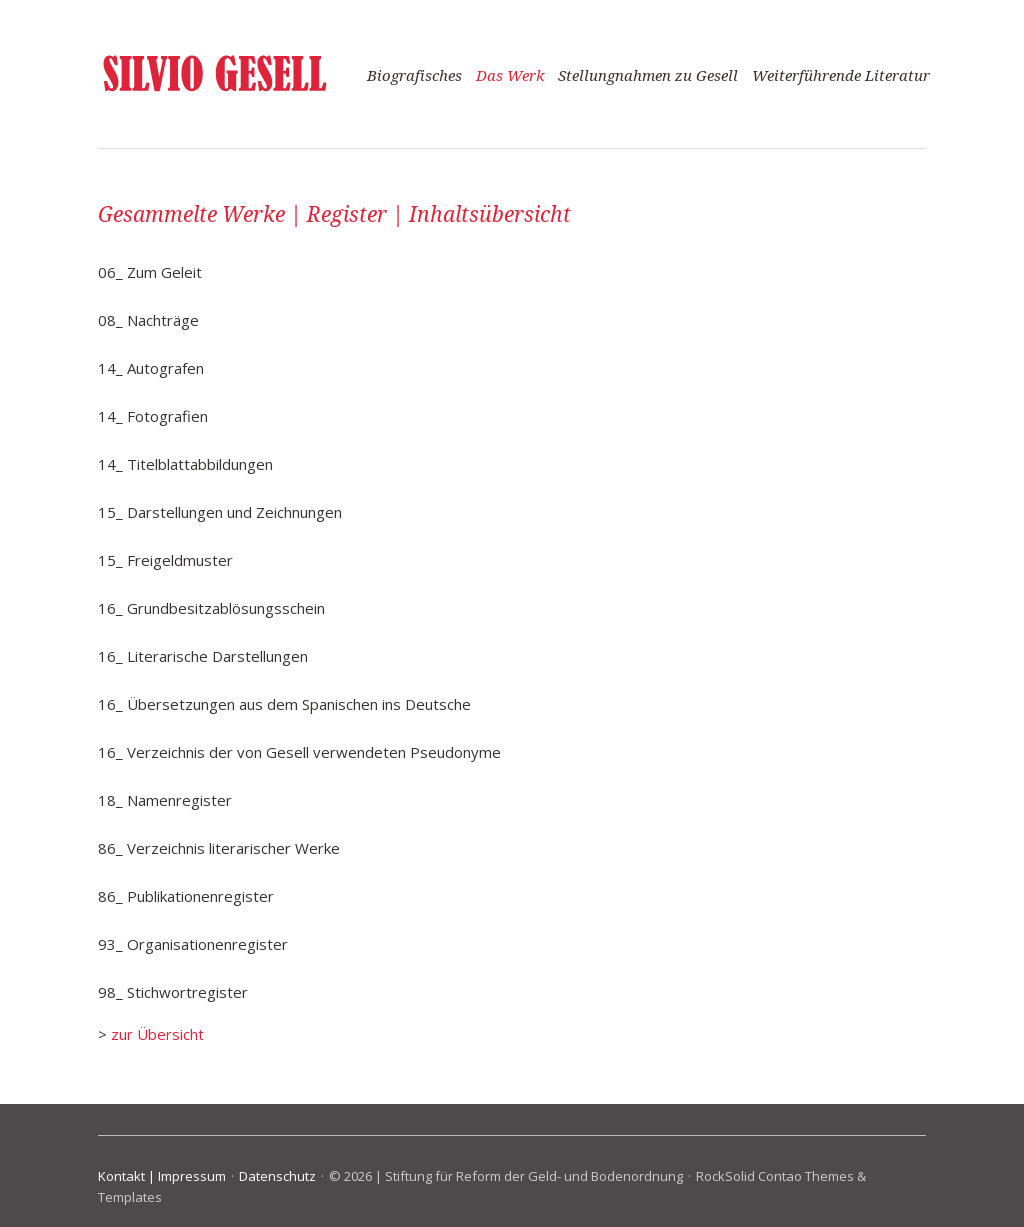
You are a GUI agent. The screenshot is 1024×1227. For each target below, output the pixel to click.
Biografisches (414, 76)
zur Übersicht (157, 1034)
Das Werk (510, 76)
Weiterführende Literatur (841, 76)
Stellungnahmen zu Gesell (648, 76)
